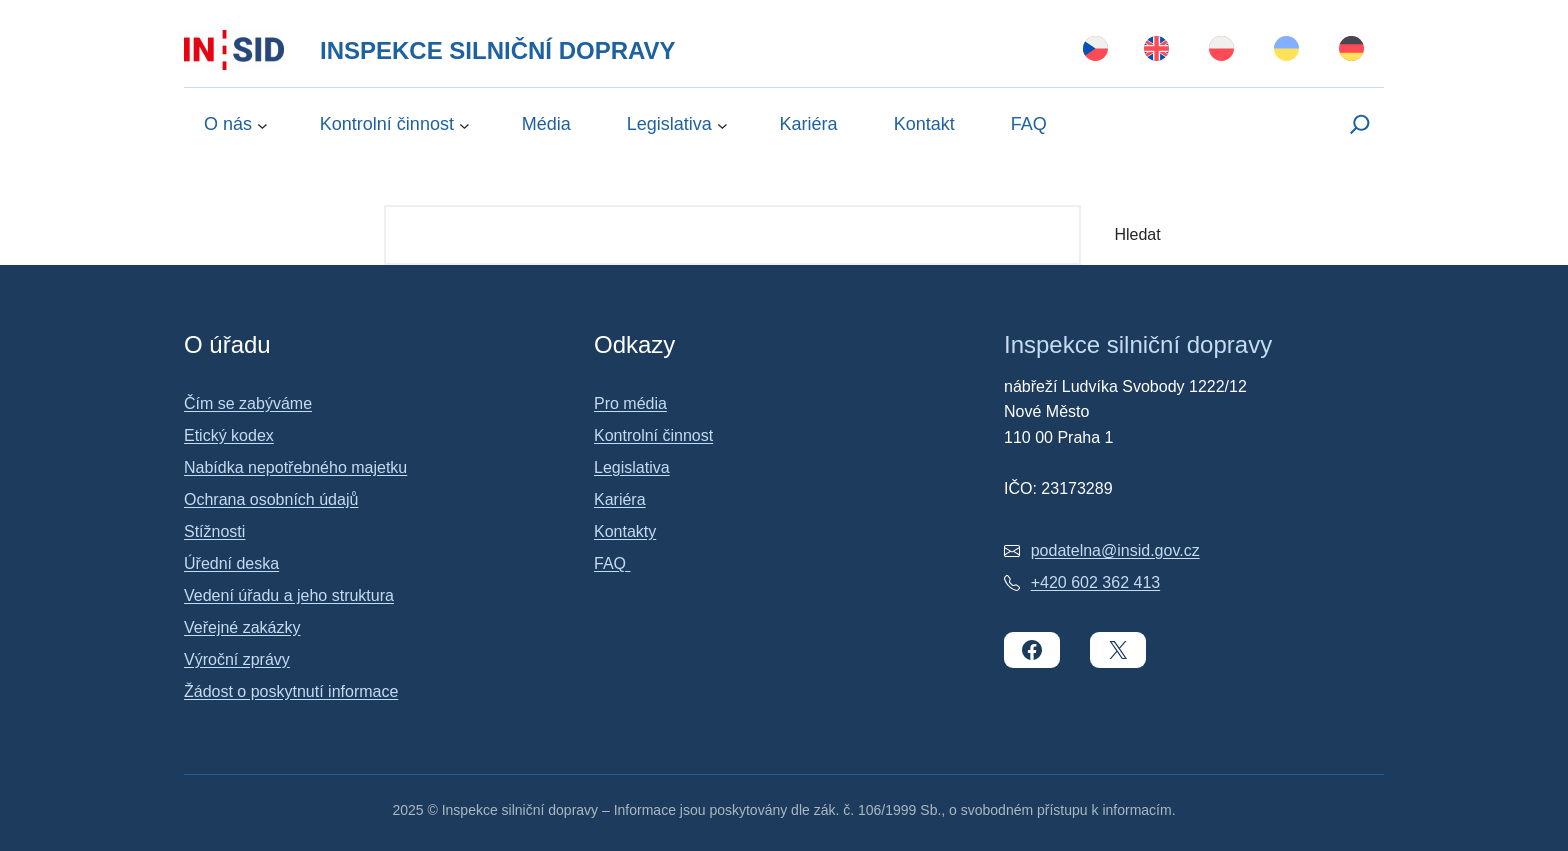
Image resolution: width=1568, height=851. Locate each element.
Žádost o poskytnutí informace (291, 691)
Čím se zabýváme (248, 403)
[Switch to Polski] (1221, 50)
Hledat (1137, 234)
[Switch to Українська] (1286, 50)
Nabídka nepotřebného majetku (295, 467)
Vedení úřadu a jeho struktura (289, 595)
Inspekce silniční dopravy (498, 50)
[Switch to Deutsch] (1351, 50)
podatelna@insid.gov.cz (1115, 550)
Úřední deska (231, 563)
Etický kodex (229, 435)
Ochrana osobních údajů (271, 499)
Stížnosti (214, 531)
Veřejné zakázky (242, 627)
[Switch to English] (1156, 50)
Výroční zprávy (237, 659)
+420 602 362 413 (1095, 582)
